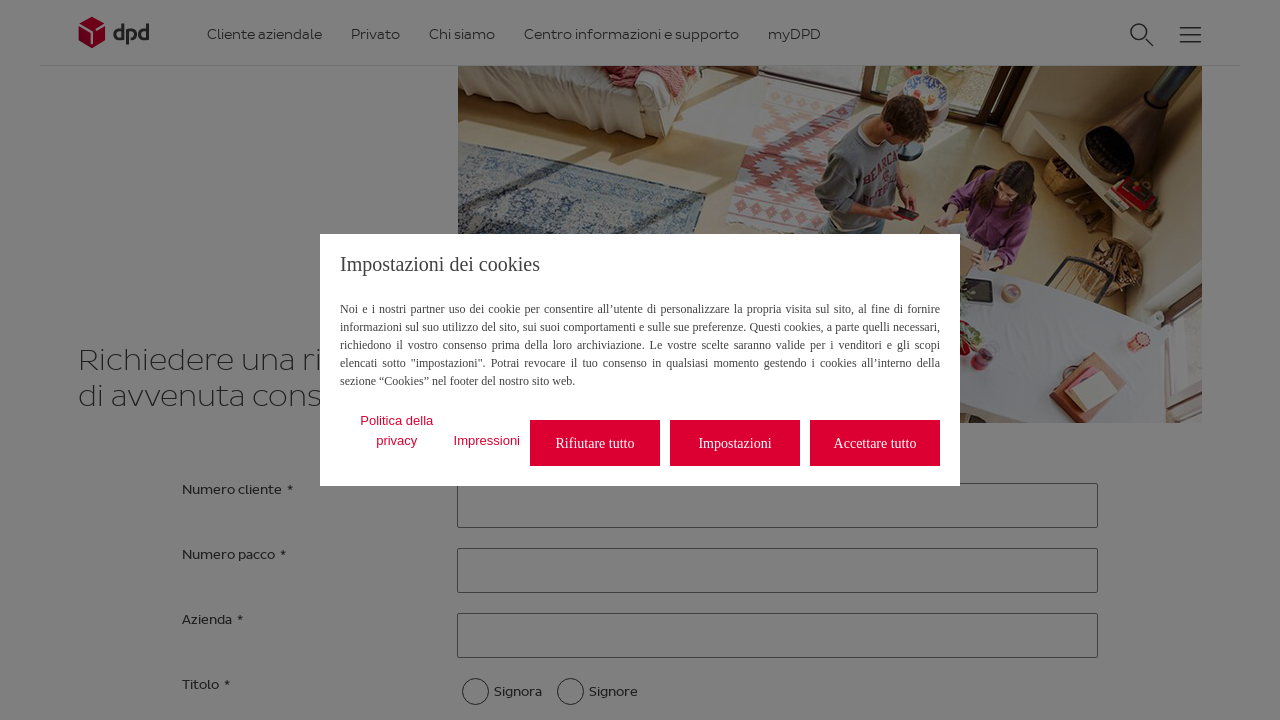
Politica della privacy (396, 430)
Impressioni (487, 440)
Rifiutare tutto (595, 443)
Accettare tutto (875, 443)
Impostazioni (734, 443)
